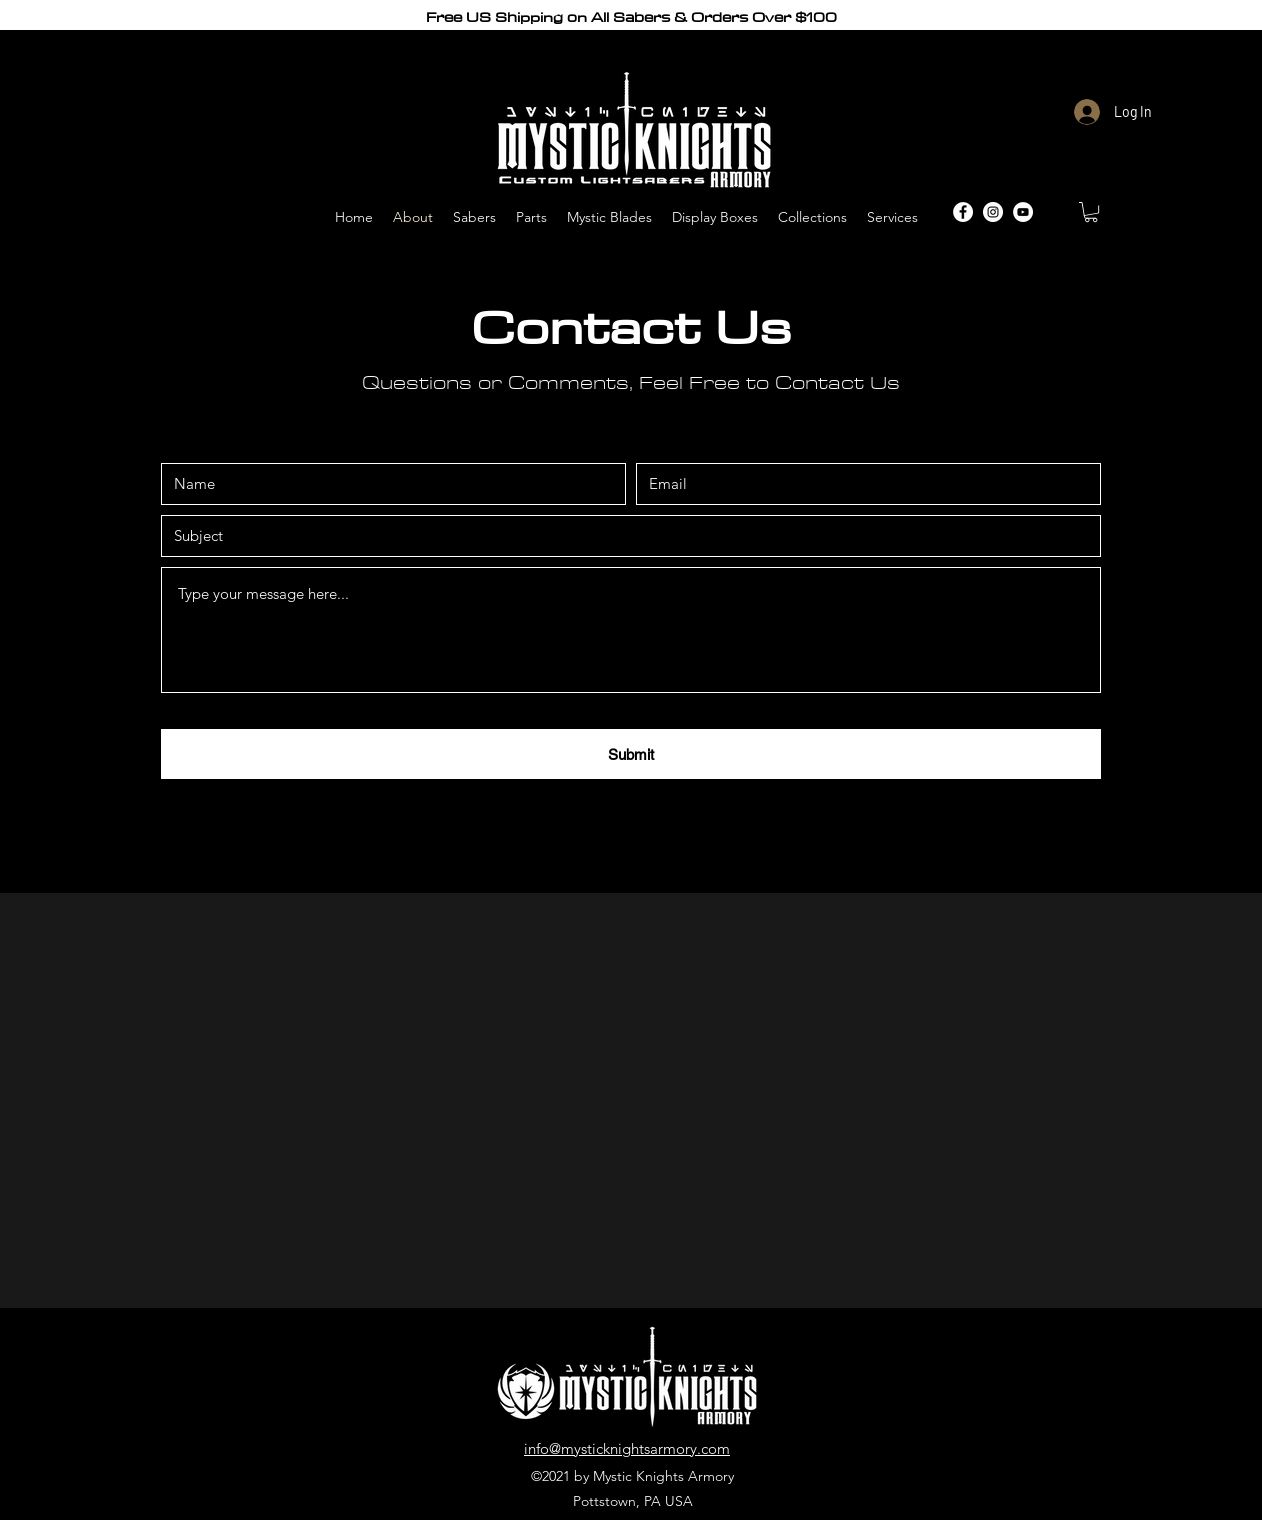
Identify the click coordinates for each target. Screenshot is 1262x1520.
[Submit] (631, 754)
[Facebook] (963, 212)
